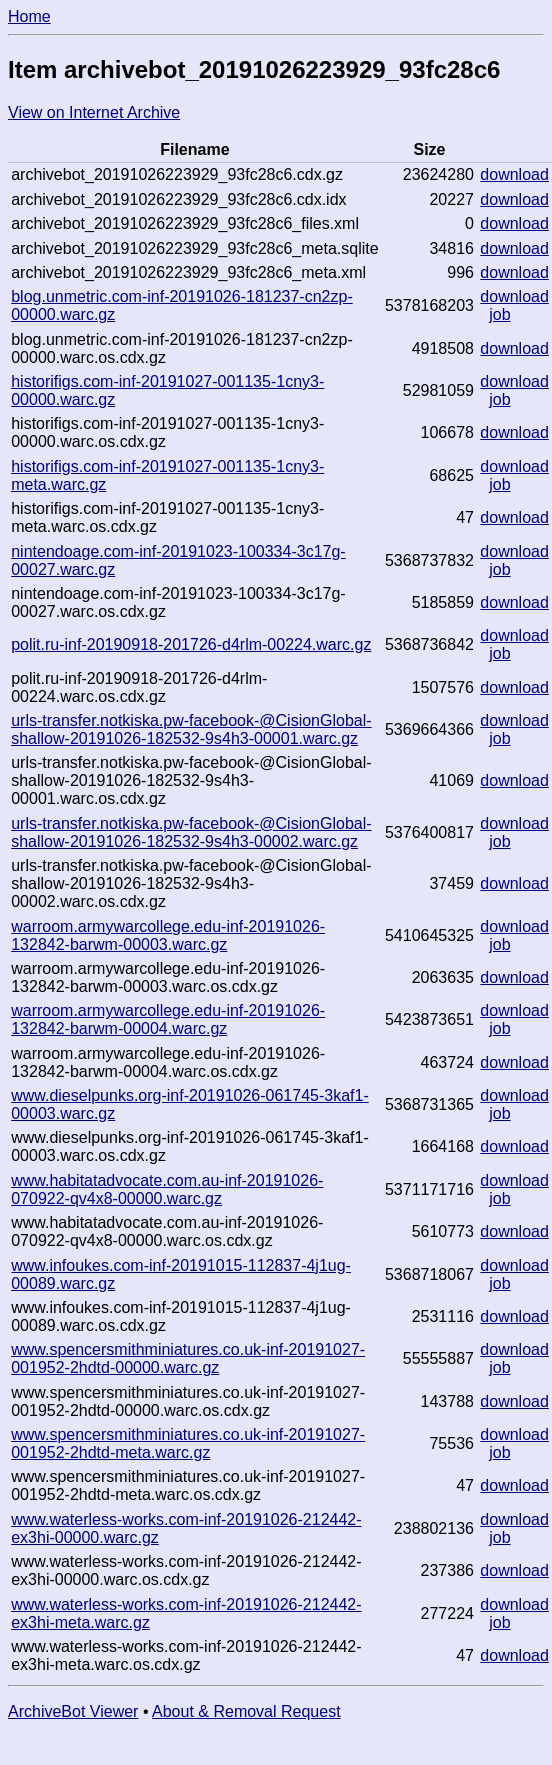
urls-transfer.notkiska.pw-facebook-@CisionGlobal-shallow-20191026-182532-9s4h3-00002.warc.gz (191, 832)
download (514, 174)
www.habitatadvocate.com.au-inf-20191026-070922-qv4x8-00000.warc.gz (167, 1189)
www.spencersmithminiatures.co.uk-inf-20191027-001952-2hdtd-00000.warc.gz (188, 1358)
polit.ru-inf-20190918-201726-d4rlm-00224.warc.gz (191, 644)
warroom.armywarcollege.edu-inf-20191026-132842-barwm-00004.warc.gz (168, 1019)
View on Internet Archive (94, 112)
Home (29, 16)
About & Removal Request (246, 1711)
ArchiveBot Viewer (73, 1711)
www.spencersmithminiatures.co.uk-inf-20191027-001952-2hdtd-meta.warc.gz (188, 1443)
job (499, 314)
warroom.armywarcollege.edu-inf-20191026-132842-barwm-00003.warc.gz (168, 935)
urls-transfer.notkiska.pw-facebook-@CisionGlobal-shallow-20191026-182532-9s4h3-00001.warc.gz (191, 729)
